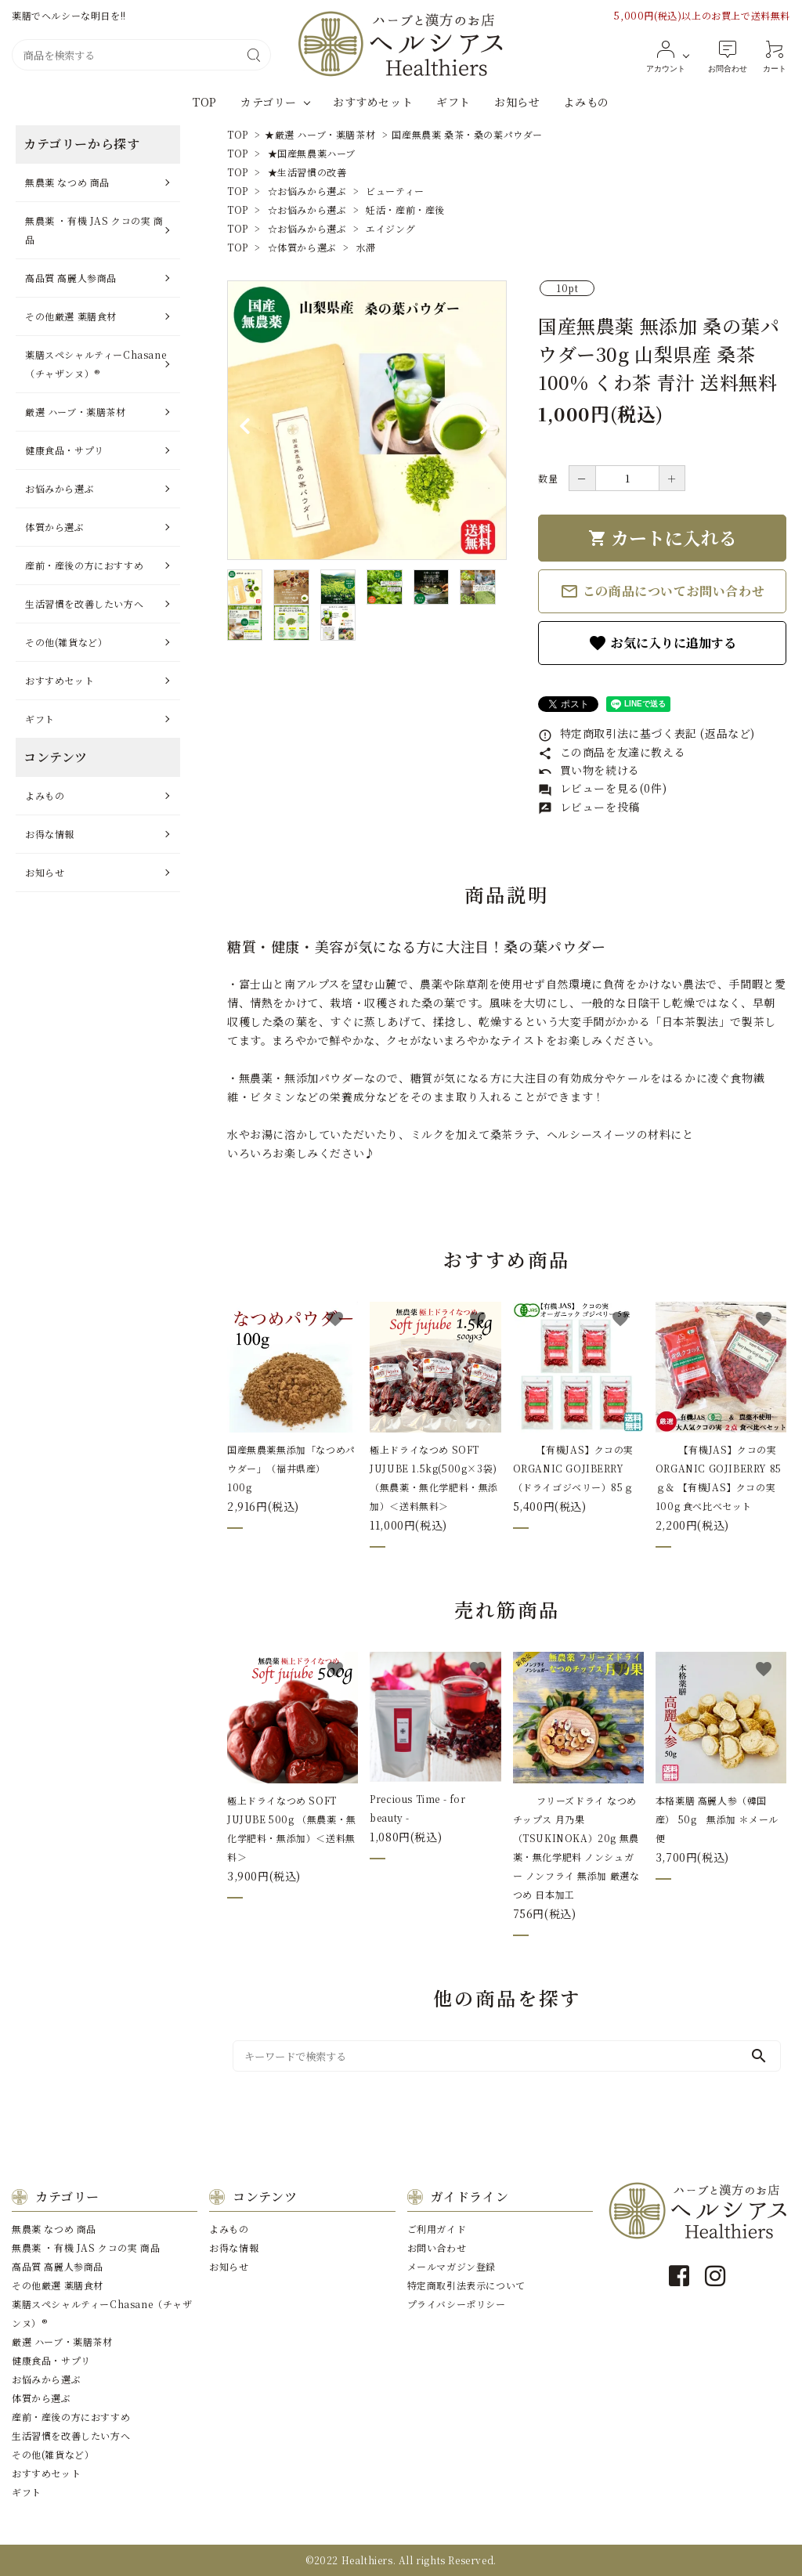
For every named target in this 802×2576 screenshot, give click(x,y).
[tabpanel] (367, 420)
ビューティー (395, 190)
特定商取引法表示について (466, 2285)
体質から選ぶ (55, 526)
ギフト (453, 102)
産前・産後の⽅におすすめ (84, 565)
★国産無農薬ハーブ (312, 153)
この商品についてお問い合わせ (662, 591)
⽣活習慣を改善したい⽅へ (84, 603)
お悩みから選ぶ (59, 488)
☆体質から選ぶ (302, 247)
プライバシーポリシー (456, 2303)
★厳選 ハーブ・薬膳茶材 (320, 134)
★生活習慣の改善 (307, 172)
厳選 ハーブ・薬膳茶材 (75, 411)
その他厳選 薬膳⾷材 (71, 316)
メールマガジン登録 (451, 2266)
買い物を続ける (589, 770)
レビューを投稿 (589, 807)
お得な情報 (49, 833)
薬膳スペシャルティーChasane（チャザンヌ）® (95, 364)
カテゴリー (268, 102)
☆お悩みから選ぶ (307, 190)
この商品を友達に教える (611, 752)
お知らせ (517, 102)
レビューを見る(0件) (602, 788)
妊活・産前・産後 (405, 209)
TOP (205, 102)
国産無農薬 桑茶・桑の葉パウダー (467, 134)
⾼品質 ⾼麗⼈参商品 (71, 277)
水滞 (366, 247)
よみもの (586, 102)
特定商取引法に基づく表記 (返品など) (646, 733)
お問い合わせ (437, 2247)
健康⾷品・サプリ (64, 450)
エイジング (390, 228)
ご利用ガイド (437, 2228)
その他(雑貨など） (66, 642)
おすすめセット (373, 102)
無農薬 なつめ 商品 (67, 182)
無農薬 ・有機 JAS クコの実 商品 (94, 230)
